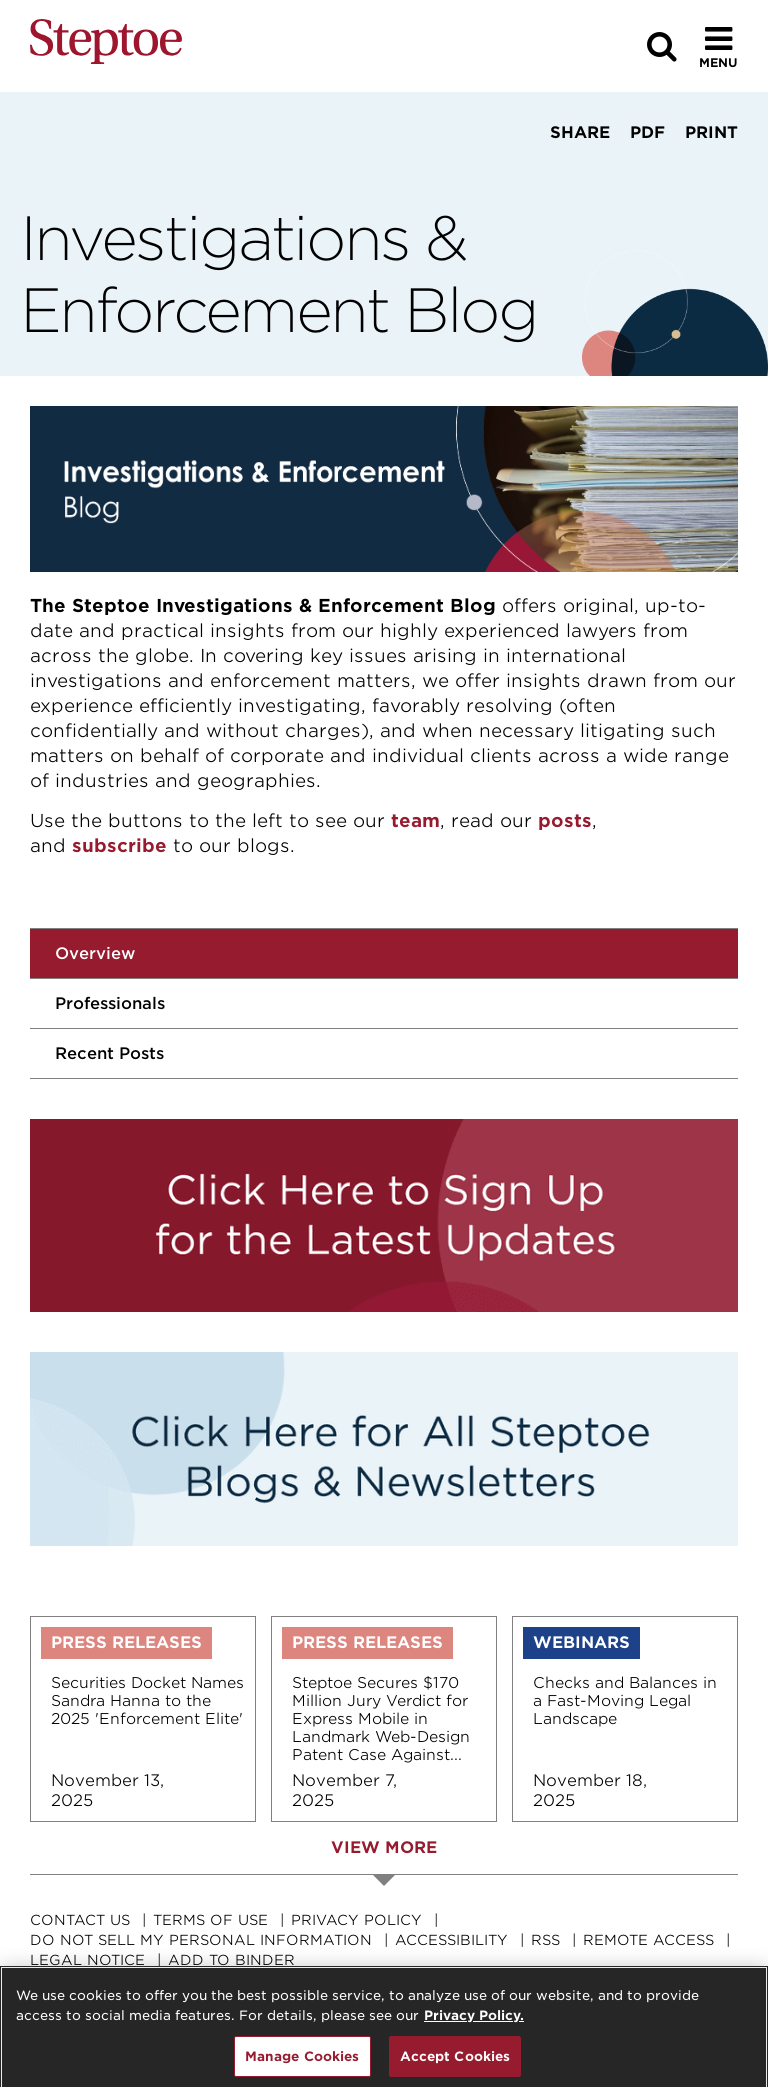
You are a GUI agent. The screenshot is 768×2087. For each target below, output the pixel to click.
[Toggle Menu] (718, 46)
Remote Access (648, 1940)
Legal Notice (87, 1960)
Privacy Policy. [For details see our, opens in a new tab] (474, 2022)
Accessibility (451, 1940)
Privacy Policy (356, 1920)
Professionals (110, 1003)
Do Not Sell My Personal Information (201, 1940)
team (415, 820)
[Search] (662, 46)
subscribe (119, 845)
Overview (95, 953)
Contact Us (80, 1920)
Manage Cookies (302, 2062)
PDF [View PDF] (647, 132)
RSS (545, 1940)
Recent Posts (109, 1053)
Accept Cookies (455, 2062)
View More (384, 1847)
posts (565, 820)
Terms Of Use (210, 1920)
